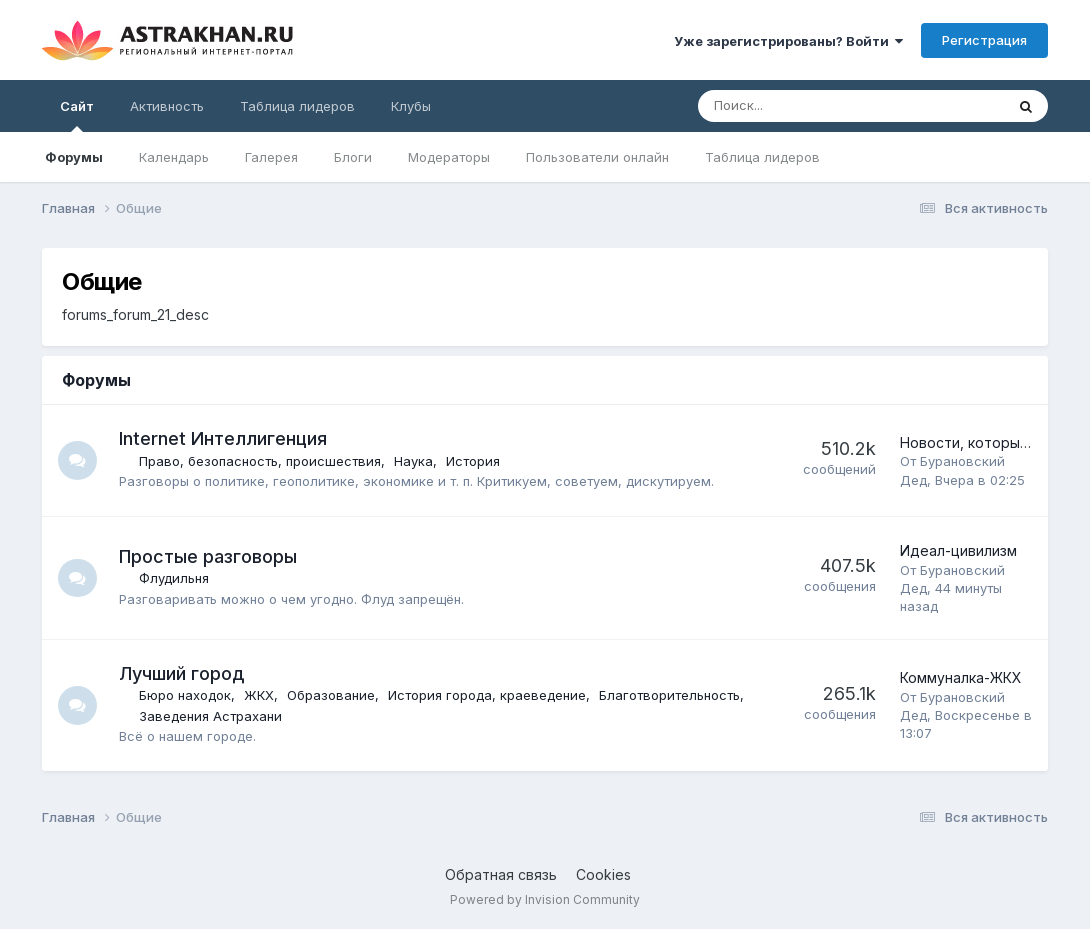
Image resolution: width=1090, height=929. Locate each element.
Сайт (77, 115)
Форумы (74, 157)
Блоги (353, 157)
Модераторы (449, 157)
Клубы (411, 106)
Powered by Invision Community (545, 899)
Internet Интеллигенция (224, 438)
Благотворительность (670, 695)
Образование (332, 695)
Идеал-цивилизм (958, 550)
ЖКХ (260, 695)
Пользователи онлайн (597, 157)
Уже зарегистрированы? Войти (788, 41)
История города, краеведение (488, 695)
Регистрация (984, 40)
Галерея (271, 157)
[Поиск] (796, 106)
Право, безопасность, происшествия (261, 461)
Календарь (174, 157)
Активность (167, 106)
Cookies (603, 874)
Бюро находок (186, 695)
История (474, 461)
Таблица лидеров (762, 157)
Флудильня (175, 578)
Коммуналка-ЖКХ (961, 677)
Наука (414, 461)
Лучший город (182, 673)
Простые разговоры (209, 556)
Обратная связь (501, 874)
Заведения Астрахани (211, 716)
